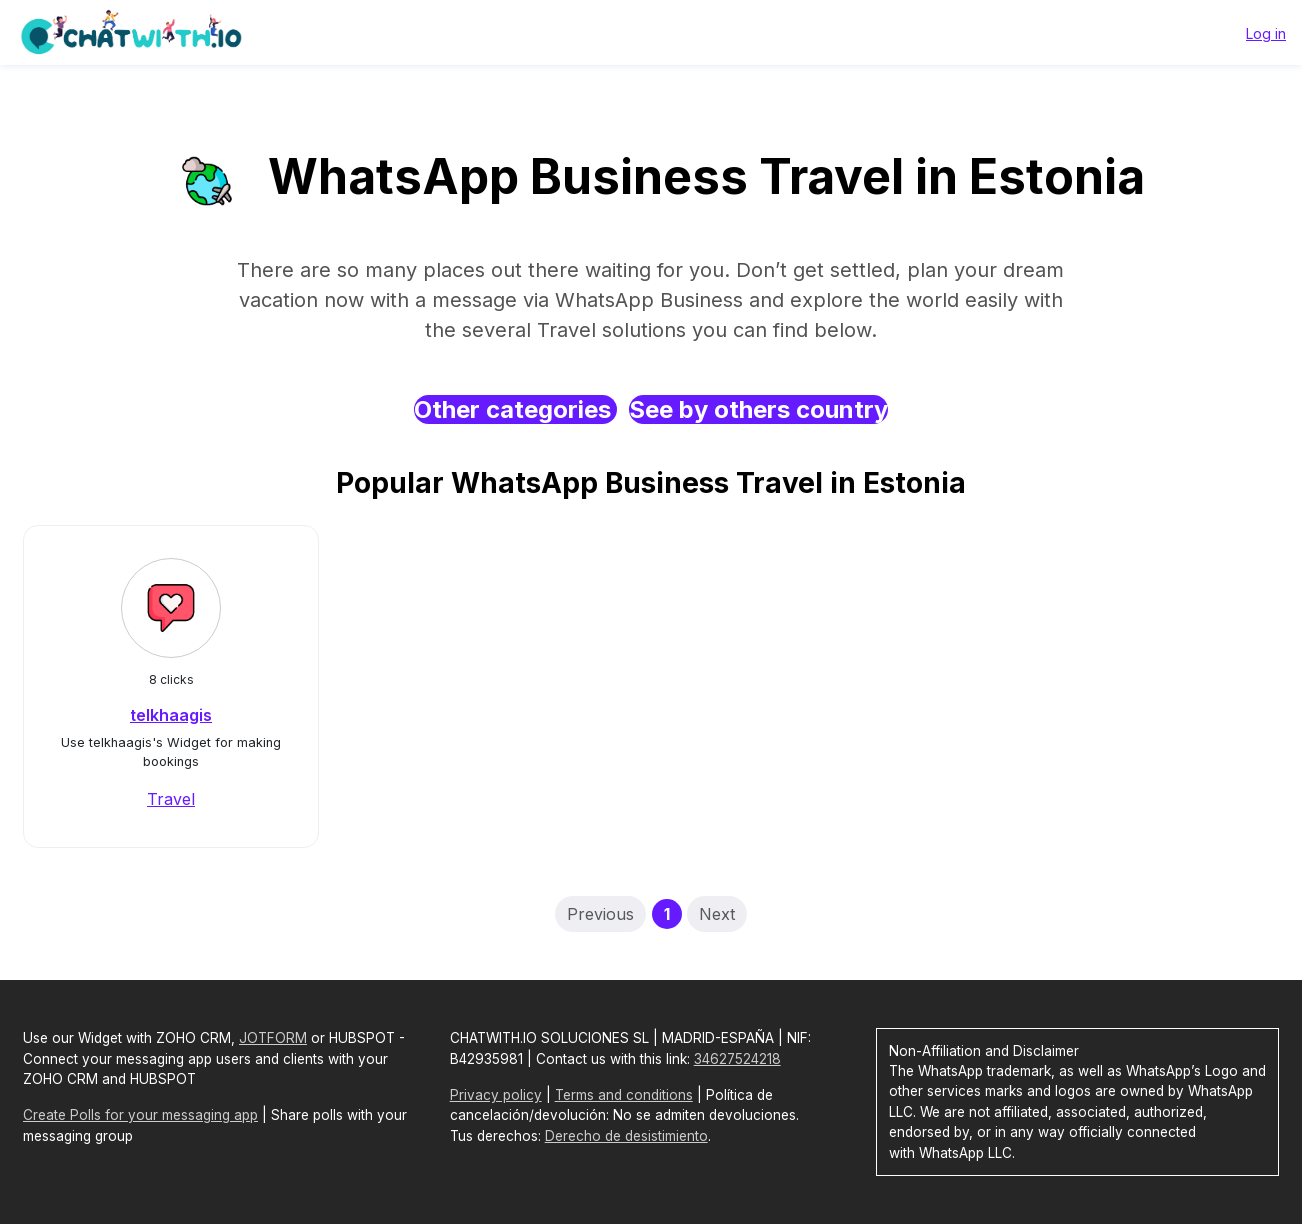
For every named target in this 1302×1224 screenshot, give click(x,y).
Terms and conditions (624, 1095)
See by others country (758, 409)
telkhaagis (171, 715)
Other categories (515, 409)
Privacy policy (496, 1095)
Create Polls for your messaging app (140, 1115)
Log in (1266, 33)
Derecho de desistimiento (626, 1136)
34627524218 (737, 1059)
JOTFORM (273, 1038)
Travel (171, 799)
